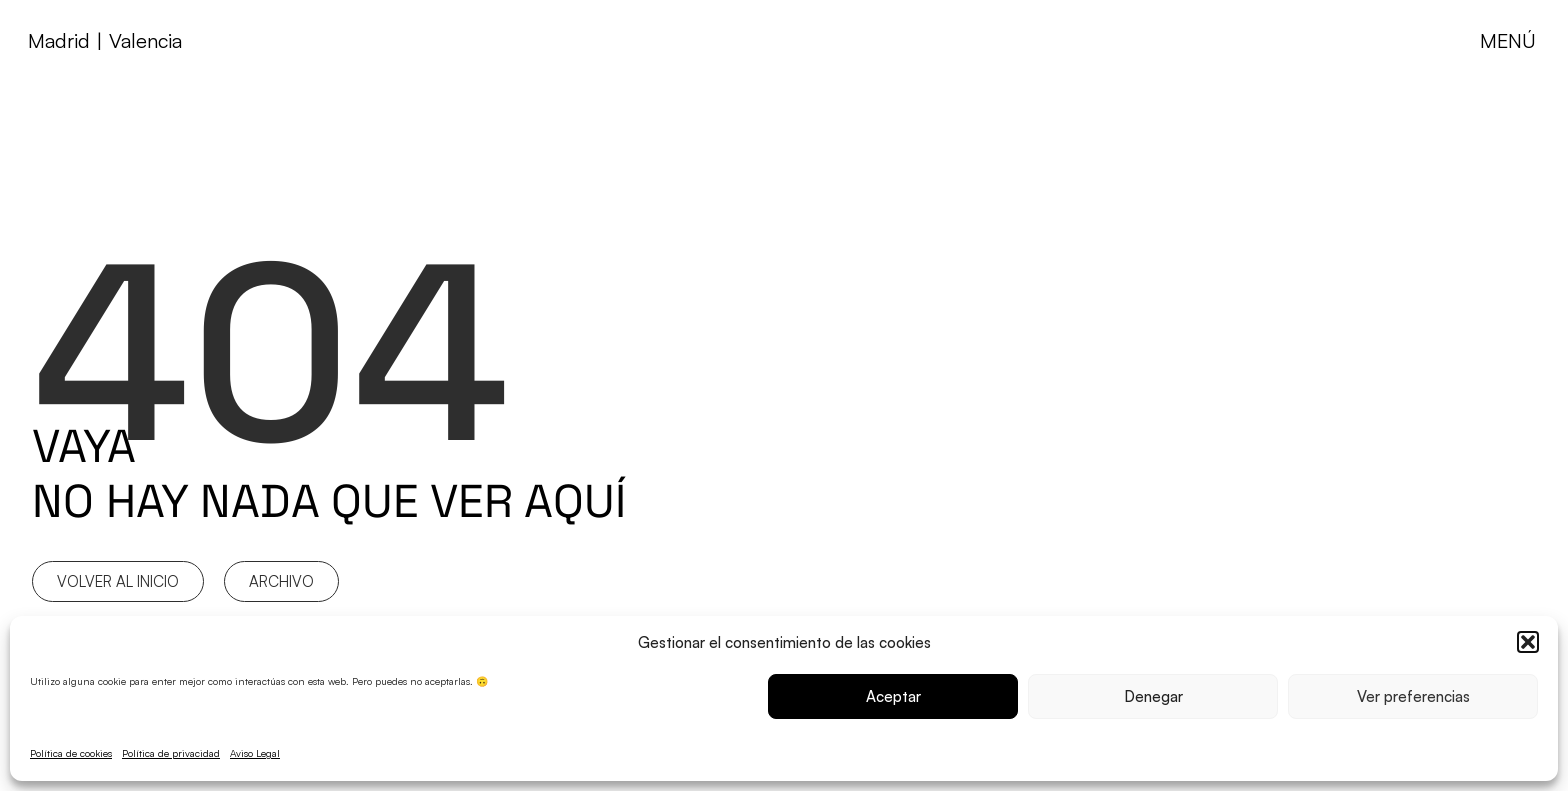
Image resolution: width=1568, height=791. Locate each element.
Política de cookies (71, 753)
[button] (1528, 642)
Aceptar (893, 696)
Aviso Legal (255, 753)
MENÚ (1508, 40)
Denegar (1153, 696)
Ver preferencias (1413, 696)
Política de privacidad (171, 753)
